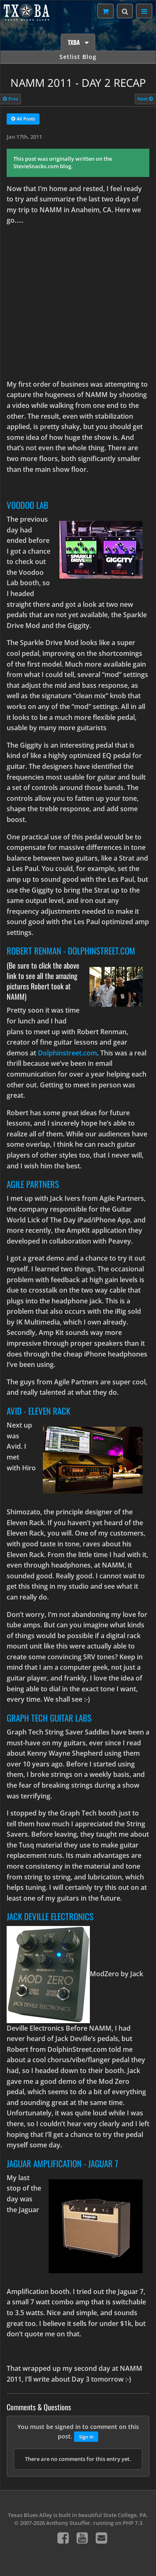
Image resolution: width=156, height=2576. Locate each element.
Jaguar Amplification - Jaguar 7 (62, 2163)
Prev (10, 99)
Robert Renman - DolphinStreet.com (71, 950)
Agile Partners (33, 1184)
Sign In (86, 2437)
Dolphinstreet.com (67, 1052)
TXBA (75, 42)
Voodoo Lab (27, 504)
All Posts (23, 119)
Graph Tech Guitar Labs (49, 1717)
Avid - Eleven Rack (38, 1410)
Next (145, 99)
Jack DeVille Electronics (50, 1916)
